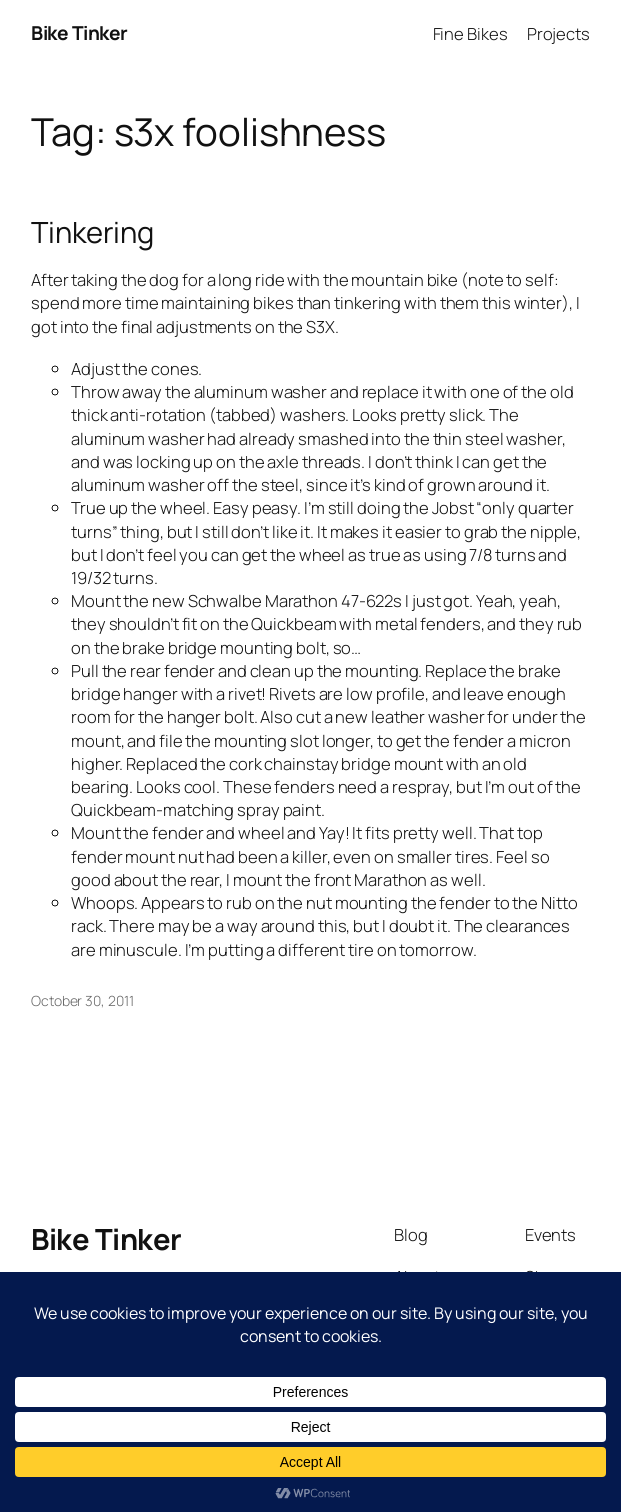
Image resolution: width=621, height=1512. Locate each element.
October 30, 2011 (82, 1000)
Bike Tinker (79, 33)
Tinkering (92, 232)
